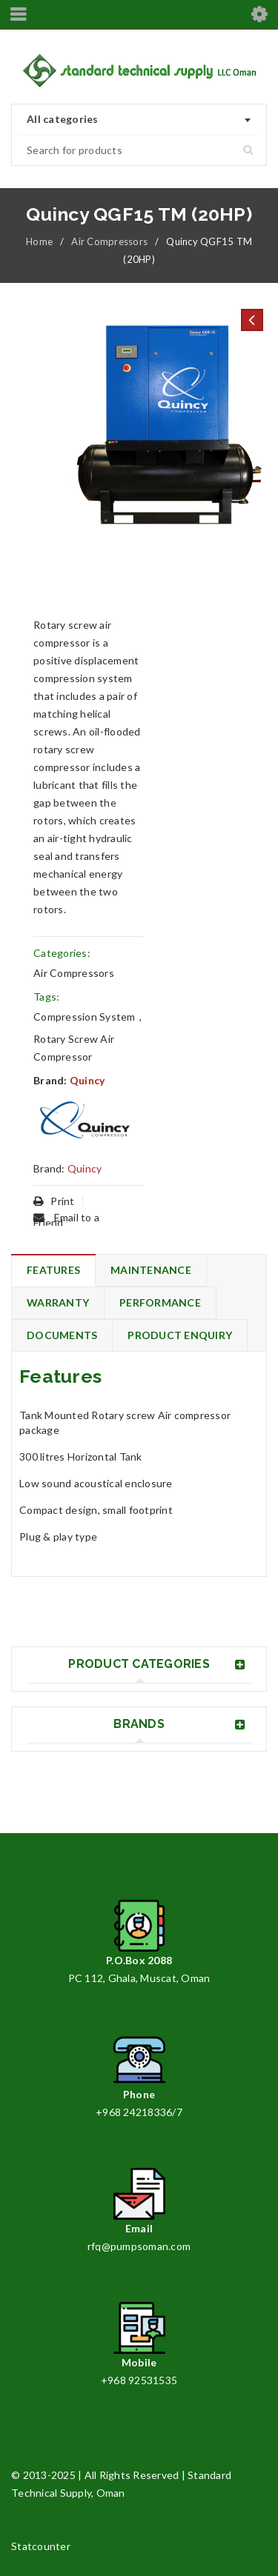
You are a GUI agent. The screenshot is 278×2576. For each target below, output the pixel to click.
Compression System (84, 1016)
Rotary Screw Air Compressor (73, 1047)
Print (54, 1201)
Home (39, 241)
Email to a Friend (66, 1220)
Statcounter (40, 2546)
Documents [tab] (62, 1335)
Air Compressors (109, 241)
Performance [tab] (160, 1302)
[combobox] (139, 120)
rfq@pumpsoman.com (139, 2246)
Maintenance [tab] (150, 1270)
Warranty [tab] (58, 1302)
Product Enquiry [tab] (180, 1335)
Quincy (87, 1080)
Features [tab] (53, 1270)
